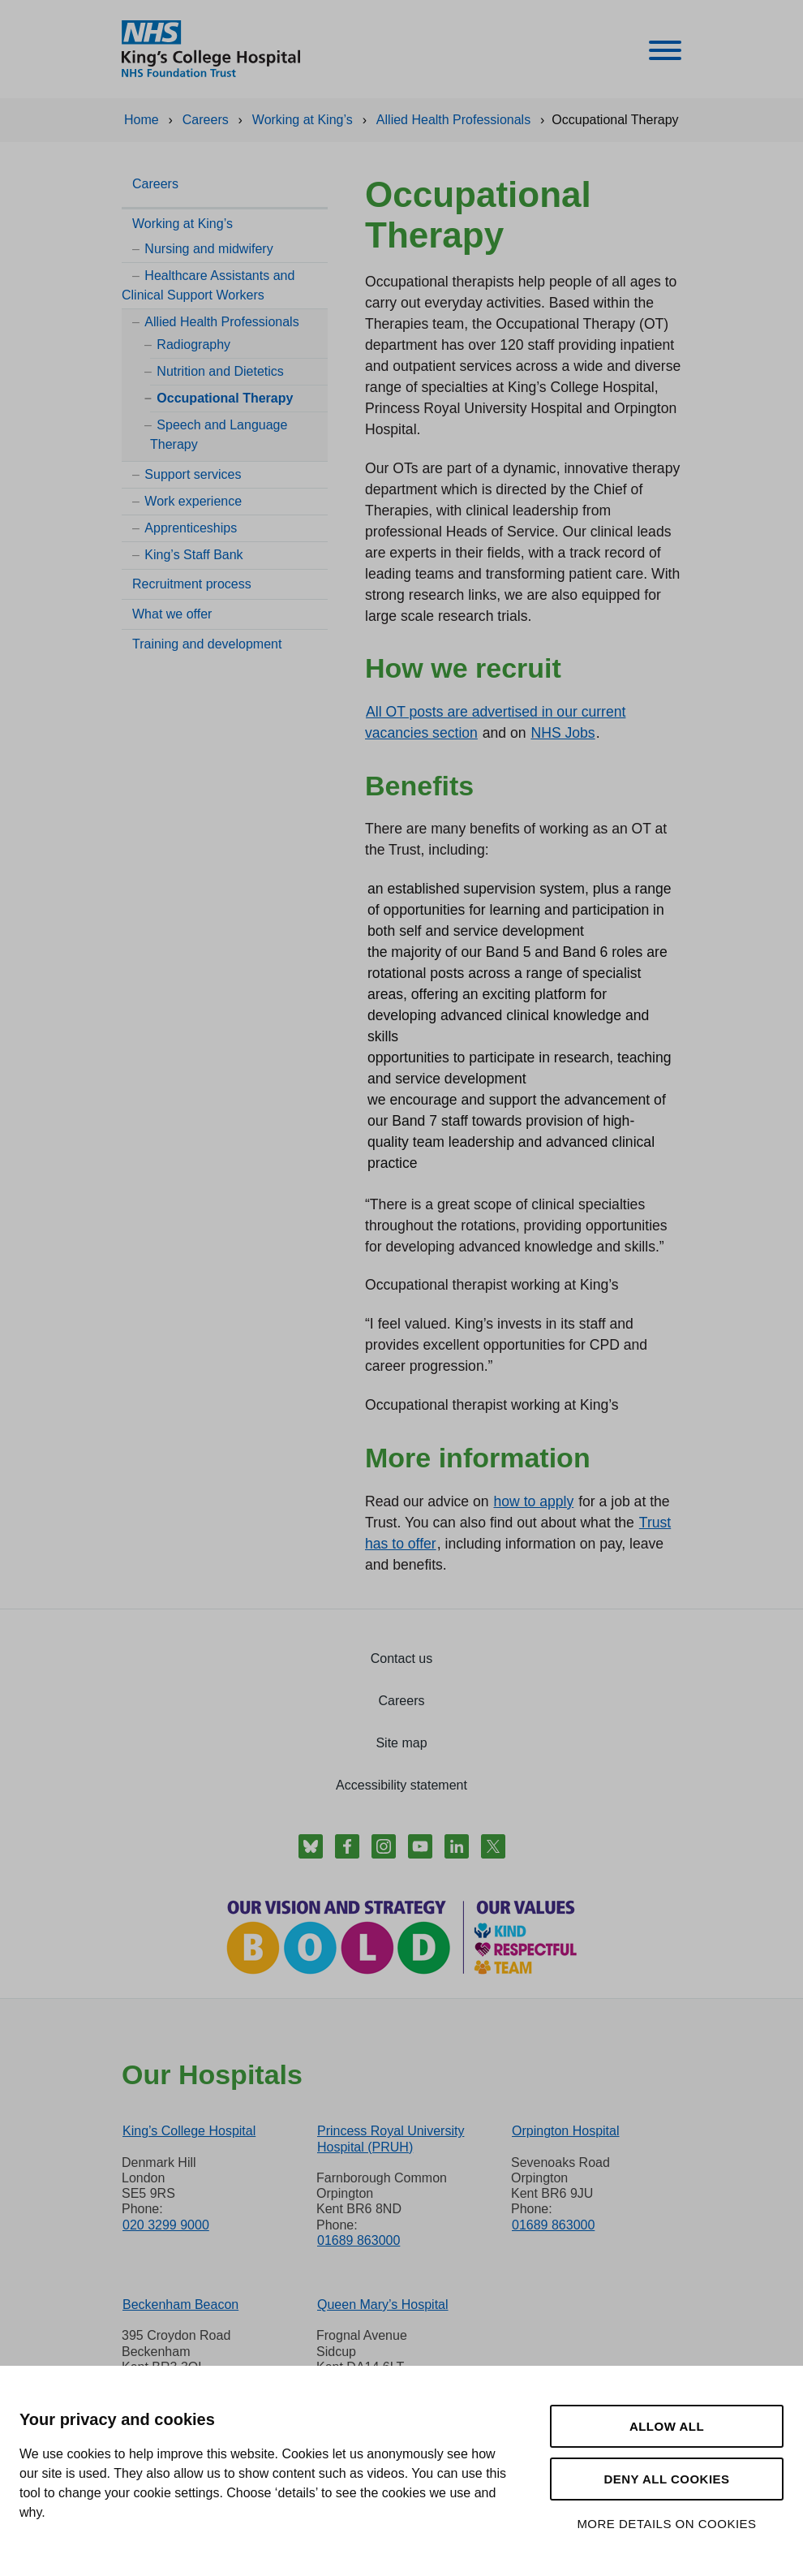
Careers (155, 184)
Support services (192, 474)
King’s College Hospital (189, 2131)
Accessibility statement (401, 1785)
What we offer (172, 614)
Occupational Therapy (225, 398)
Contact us (401, 1658)
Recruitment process (191, 584)
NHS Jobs (562, 733)
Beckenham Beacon (180, 2304)
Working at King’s (182, 223)
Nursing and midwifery (208, 249)
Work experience (193, 501)
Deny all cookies (666, 2479)
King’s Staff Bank (193, 555)
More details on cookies (666, 2524)
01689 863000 (358, 2240)
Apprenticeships (190, 528)
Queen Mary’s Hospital (383, 2304)
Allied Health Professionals (221, 322)
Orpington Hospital (566, 2131)
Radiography (193, 344)
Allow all (666, 2426)
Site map (401, 1743)
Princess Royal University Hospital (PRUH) (390, 2138)
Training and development (206, 644)
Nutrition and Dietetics (220, 371)
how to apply (533, 1501)
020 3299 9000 (165, 2225)
